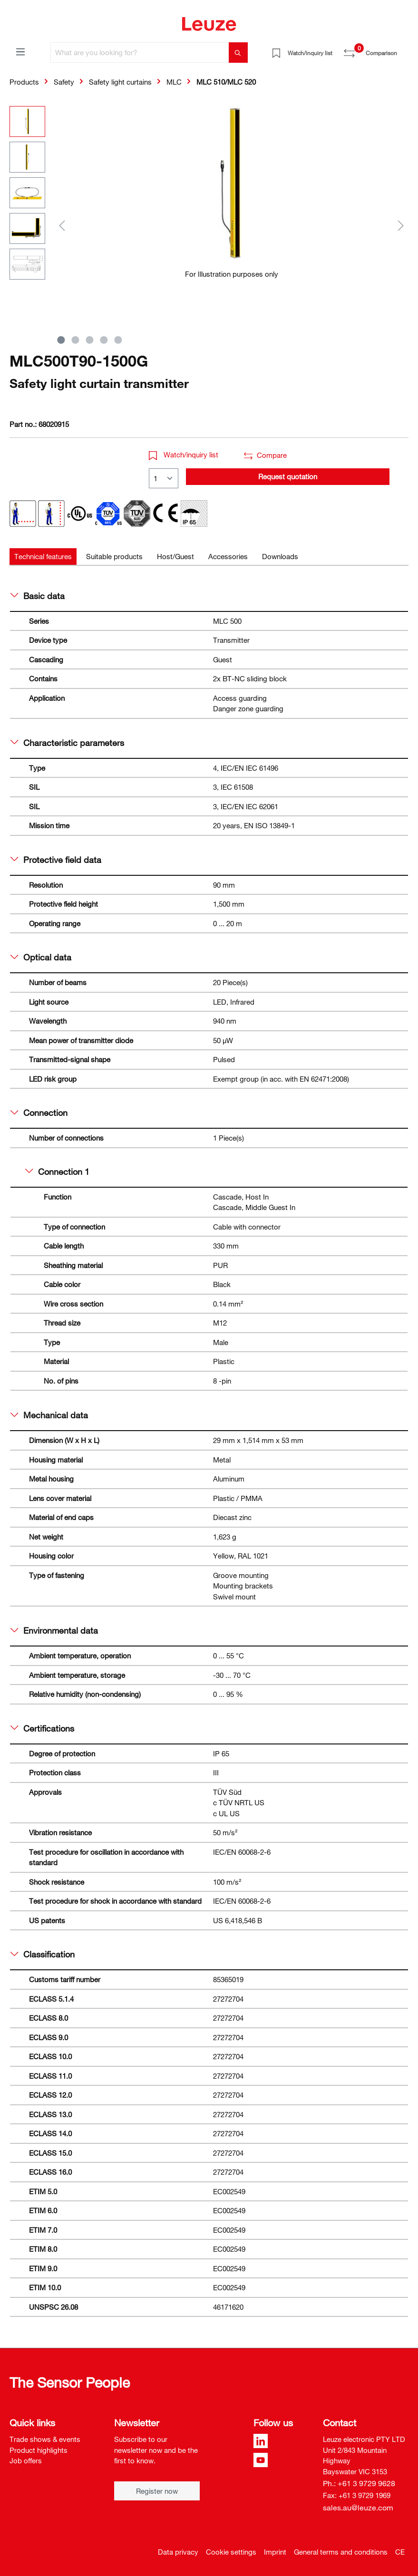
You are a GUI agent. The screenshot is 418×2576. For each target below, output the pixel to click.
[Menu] (20, 51)
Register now (157, 2491)
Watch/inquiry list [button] (183, 454)
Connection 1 (57, 1171)
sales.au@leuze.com (358, 2507)
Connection (39, 1112)
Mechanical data (49, 1415)
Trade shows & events (45, 2439)
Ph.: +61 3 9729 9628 (359, 2483)
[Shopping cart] (402, 49)
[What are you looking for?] (139, 52)
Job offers (26, 2460)
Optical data (40, 957)
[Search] (238, 52)
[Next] (401, 225)
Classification (42, 1954)
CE (400, 2551)
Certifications (42, 1728)
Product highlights (39, 2450)
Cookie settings (231, 2551)
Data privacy (178, 2551)
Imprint (275, 2551)
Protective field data (55, 859)
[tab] (43, 556)
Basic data (37, 596)
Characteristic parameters (67, 742)
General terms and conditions (341, 2551)
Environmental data (54, 1630)
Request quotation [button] (287, 476)
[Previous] (62, 225)
